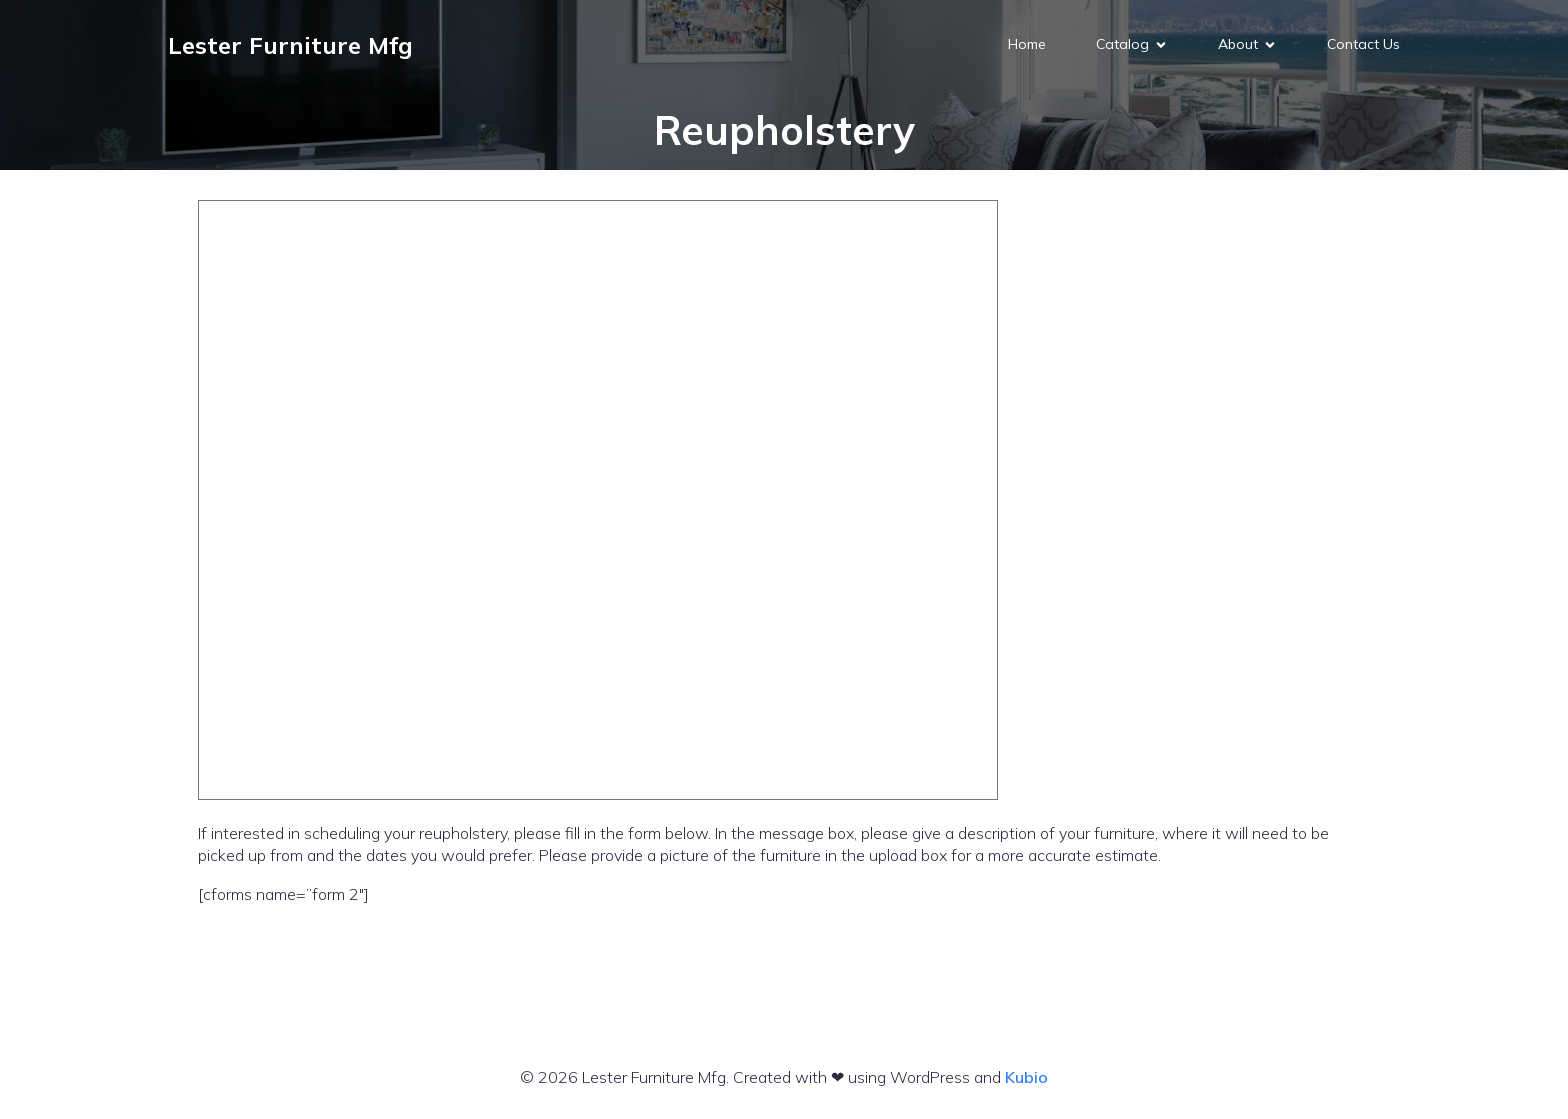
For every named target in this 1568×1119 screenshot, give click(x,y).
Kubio (1026, 1077)
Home (1027, 45)
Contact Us (1363, 45)
